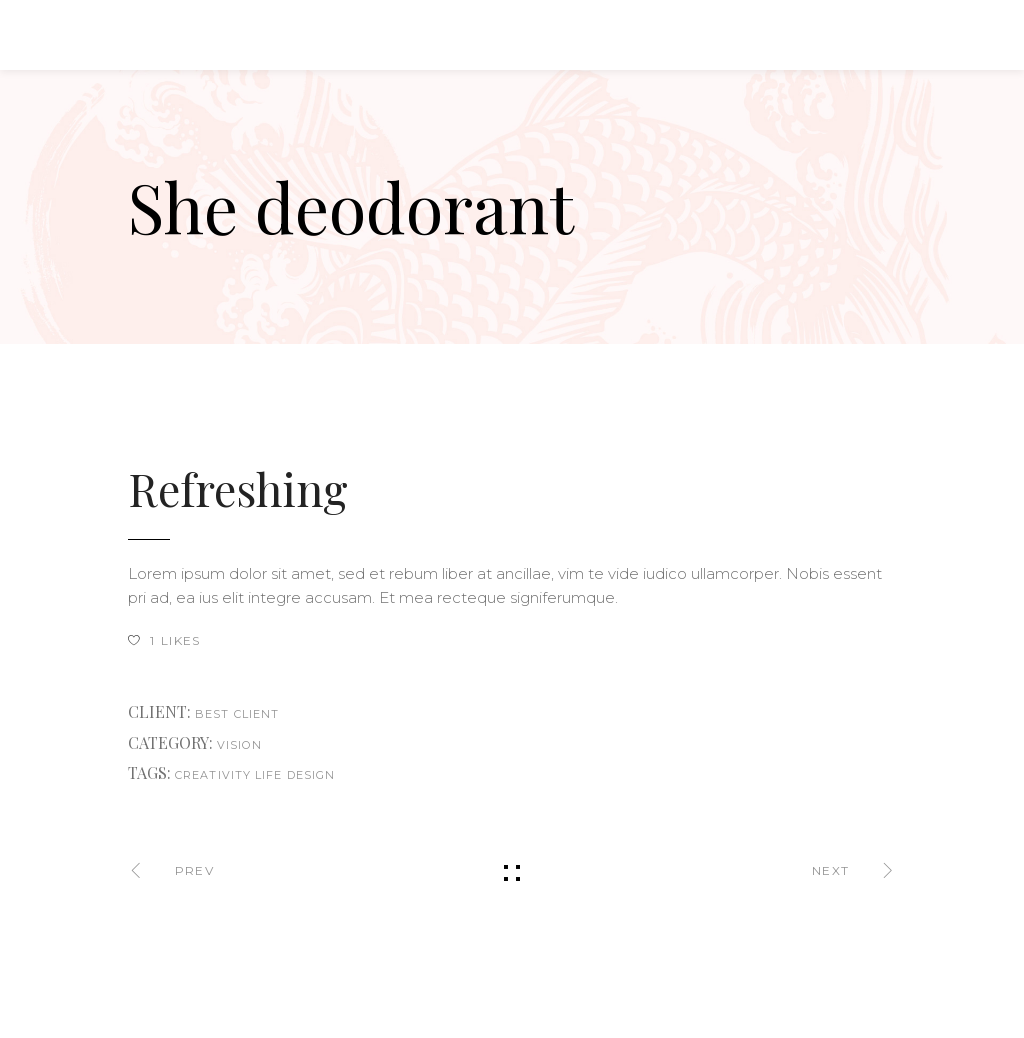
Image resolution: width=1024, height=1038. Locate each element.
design (311, 775)
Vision (239, 745)
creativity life (229, 775)
